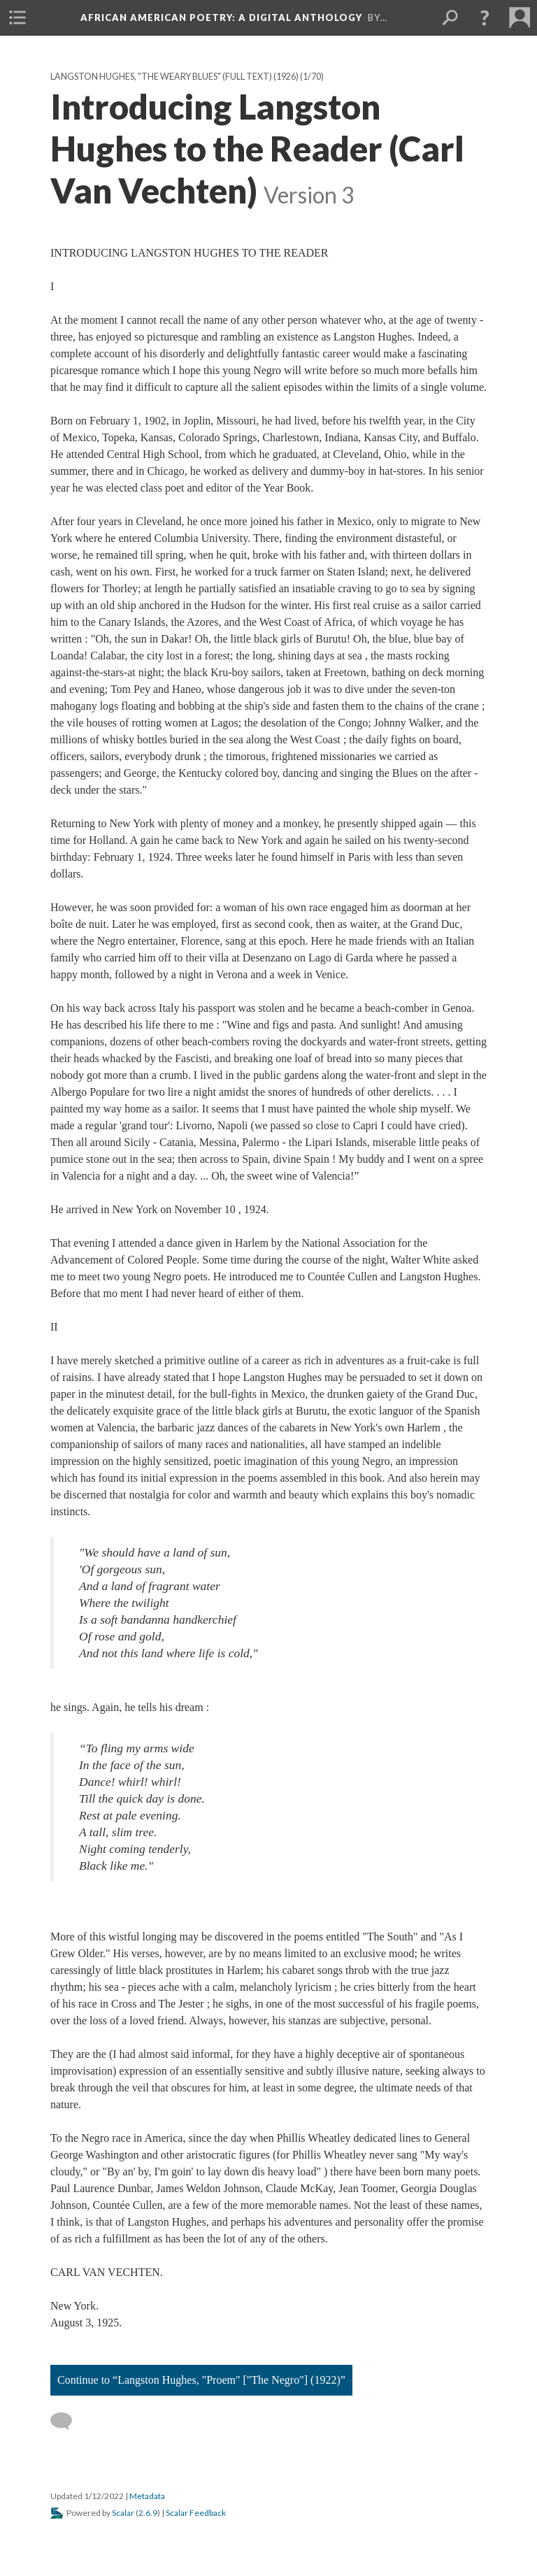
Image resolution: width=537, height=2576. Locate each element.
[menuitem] (17, 17)
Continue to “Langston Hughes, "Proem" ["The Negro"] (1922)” (201, 2380)
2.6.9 (147, 2512)
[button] (484, 17)
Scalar (123, 2512)
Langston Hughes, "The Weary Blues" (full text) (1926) (174, 76)
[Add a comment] (67, 2421)
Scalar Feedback (196, 2512)
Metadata (147, 2496)
